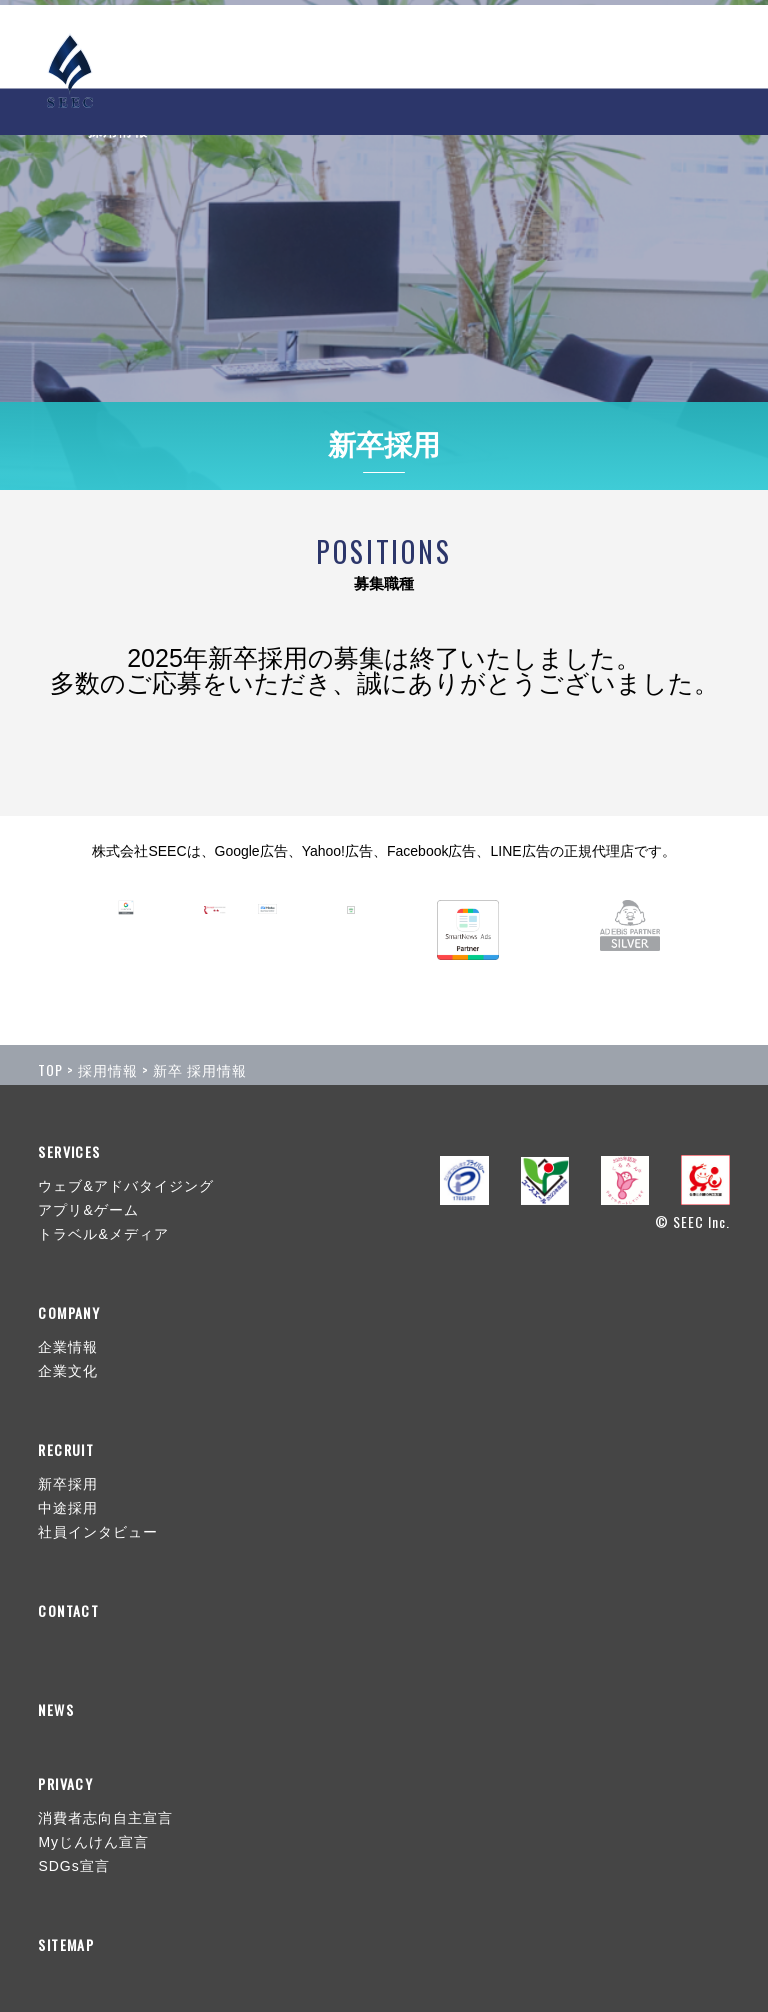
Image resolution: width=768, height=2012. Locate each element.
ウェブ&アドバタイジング (125, 1186)
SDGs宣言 (73, 1866)
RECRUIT (602, 45)
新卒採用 (68, 1484)
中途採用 (68, 1508)
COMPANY (496, 45)
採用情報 (108, 1069)
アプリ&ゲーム (88, 1210)
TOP (50, 1069)
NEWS (293, 45)
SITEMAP (66, 1945)
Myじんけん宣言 (93, 1842)
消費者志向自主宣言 (105, 1818)
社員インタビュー (98, 1532)
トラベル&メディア (103, 1234)
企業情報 (68, 1347)
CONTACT (691, 45)
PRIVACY (65, 1784)
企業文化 (68, 1371)
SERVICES (386, 45)
